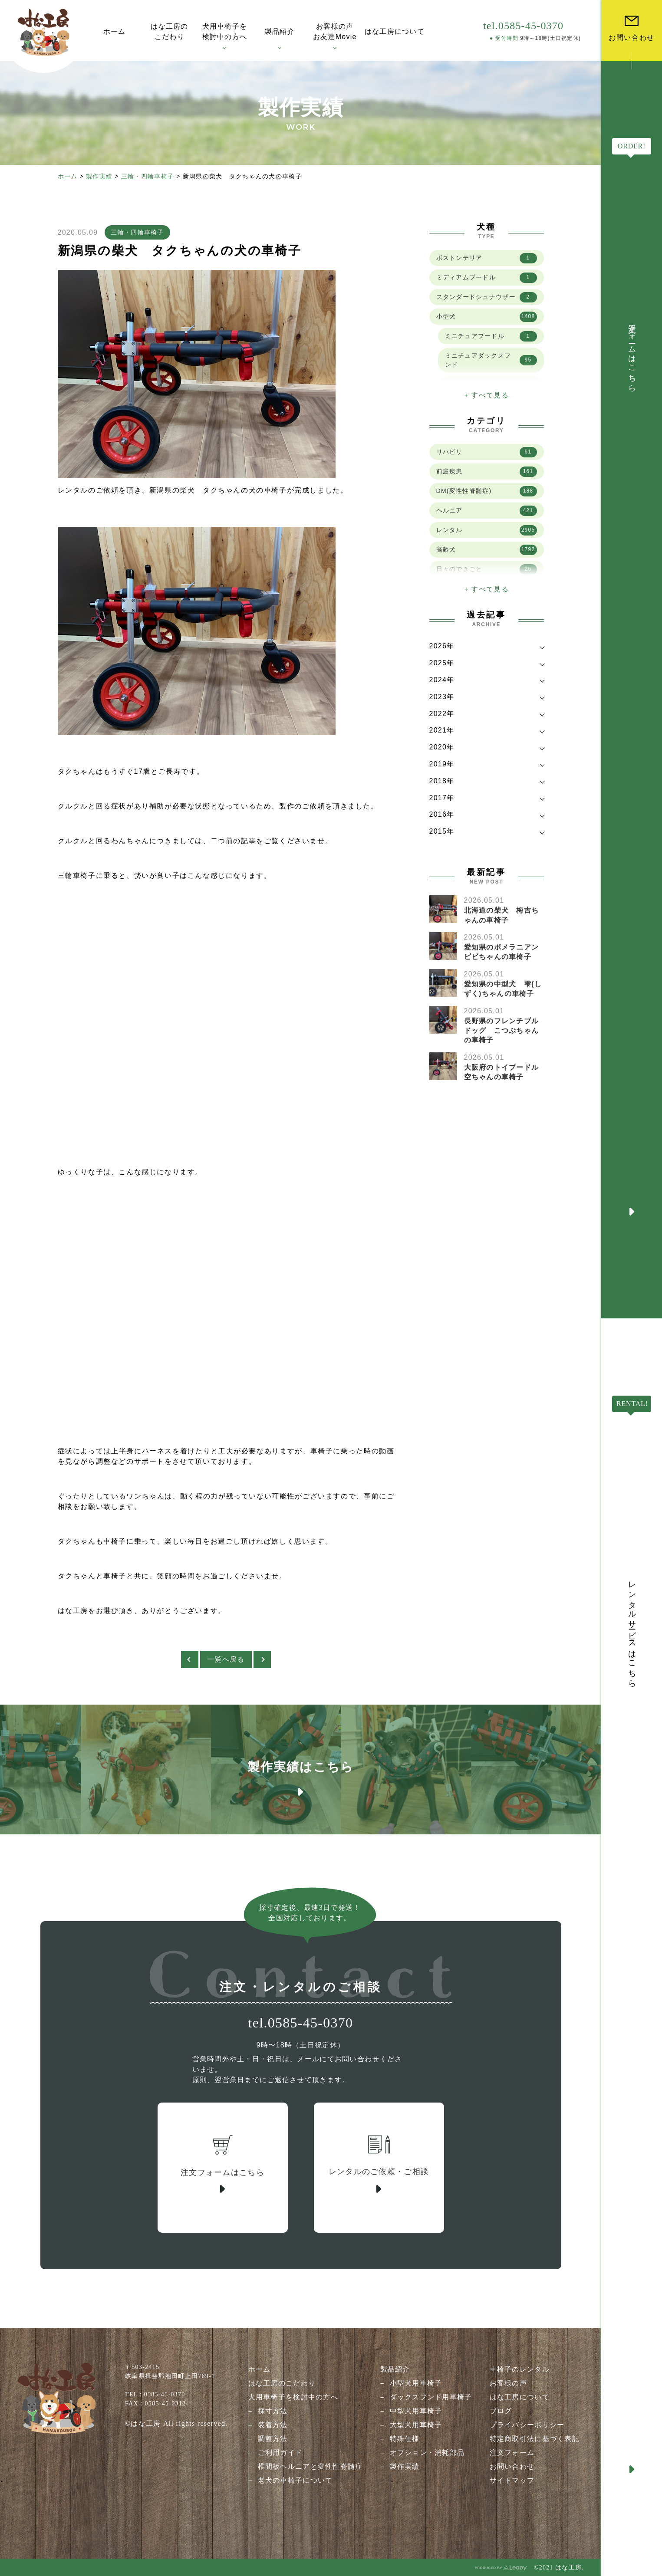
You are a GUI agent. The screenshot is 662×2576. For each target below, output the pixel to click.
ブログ (501, 2411)
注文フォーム (512, 2452)
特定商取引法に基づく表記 (535, 2438)
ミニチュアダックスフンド (491, 360)
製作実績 (99, 176)
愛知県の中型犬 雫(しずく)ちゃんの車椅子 (503, 988)
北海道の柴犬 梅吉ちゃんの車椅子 (501, 915)
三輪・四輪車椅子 (147, 176)
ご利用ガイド (280, 2452)
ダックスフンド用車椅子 (431, 2397)
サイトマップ (512, 2480)
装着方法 (273, 2424)
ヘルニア (486, 511)
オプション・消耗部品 (427, 2452)
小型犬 (486, 317)
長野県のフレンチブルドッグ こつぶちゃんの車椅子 (501, 1030)
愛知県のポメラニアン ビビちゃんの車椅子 (505, 951)
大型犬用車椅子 (416, 2424)
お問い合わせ (512, 2466)
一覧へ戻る (225, 1659)
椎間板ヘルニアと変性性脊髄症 (310, 2466)
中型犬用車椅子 (416, 2411)
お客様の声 (508, 2383)
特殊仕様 (405, 2438)
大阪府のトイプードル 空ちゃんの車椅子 (505, 1072)
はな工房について (520, 2397)
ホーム (68, 176)
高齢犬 (486, 550)
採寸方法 (273, 2411)
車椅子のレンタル (520, 2369)
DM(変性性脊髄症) (486, 491)
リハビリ (486, 452)
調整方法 (273, 2438)
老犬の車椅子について (295, 2480)
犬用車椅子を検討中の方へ (293, 2397)
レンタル (486, 530)
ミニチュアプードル (491, 336)
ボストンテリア (486, 258)
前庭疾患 (486, 472)
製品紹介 (395, 2369)
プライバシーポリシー (527, 2424)
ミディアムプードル (486, 278)
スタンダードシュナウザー (486, 297)
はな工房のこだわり (282, 2383)
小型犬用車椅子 (416, 2383)
